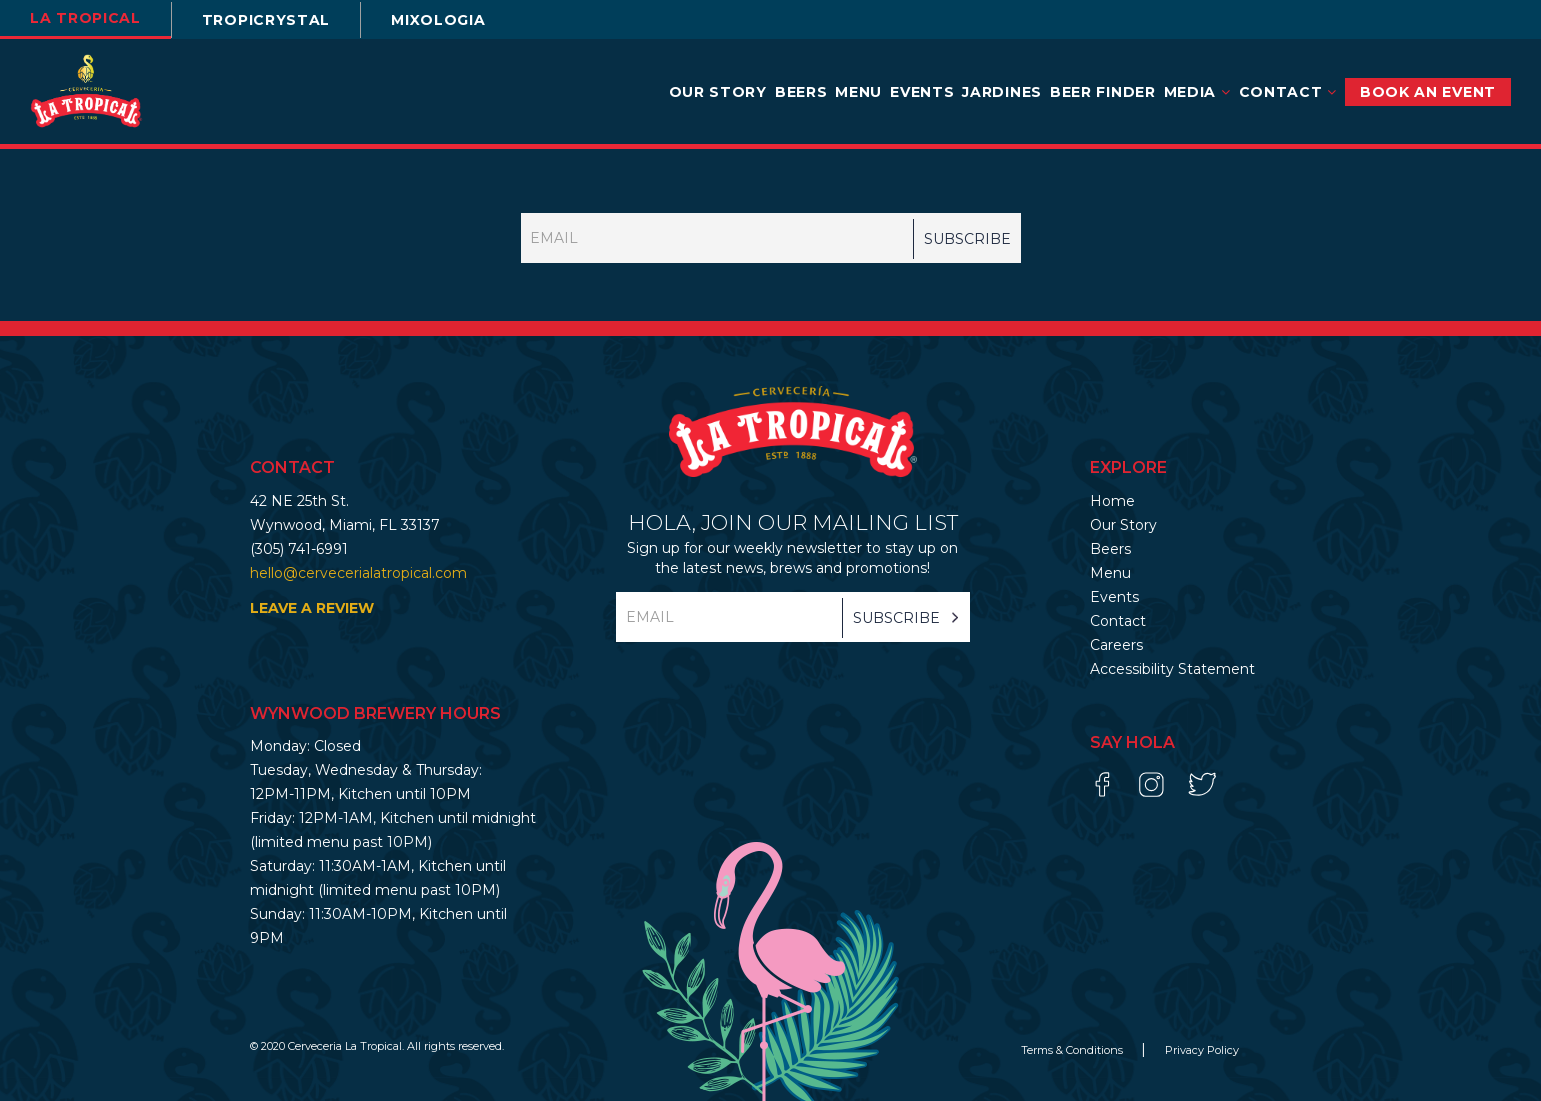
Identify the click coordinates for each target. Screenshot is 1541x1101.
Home (1112, 501)
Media (1197, 92)
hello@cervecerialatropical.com (358, 573)
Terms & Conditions (1073, 1050)
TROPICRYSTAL (266, 20)
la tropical (85, 18)
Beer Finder (1103, 92)
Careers (1116, 645)
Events (922, 92)
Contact (1288, 92)
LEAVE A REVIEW (312, 608)
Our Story (718, 92)
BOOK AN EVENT (1428, 92)
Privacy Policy (1202, 1050)
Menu (858, 92)
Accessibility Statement (1172, 669)
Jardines (1002, 92)
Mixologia (438, 20)
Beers (801, 92)
